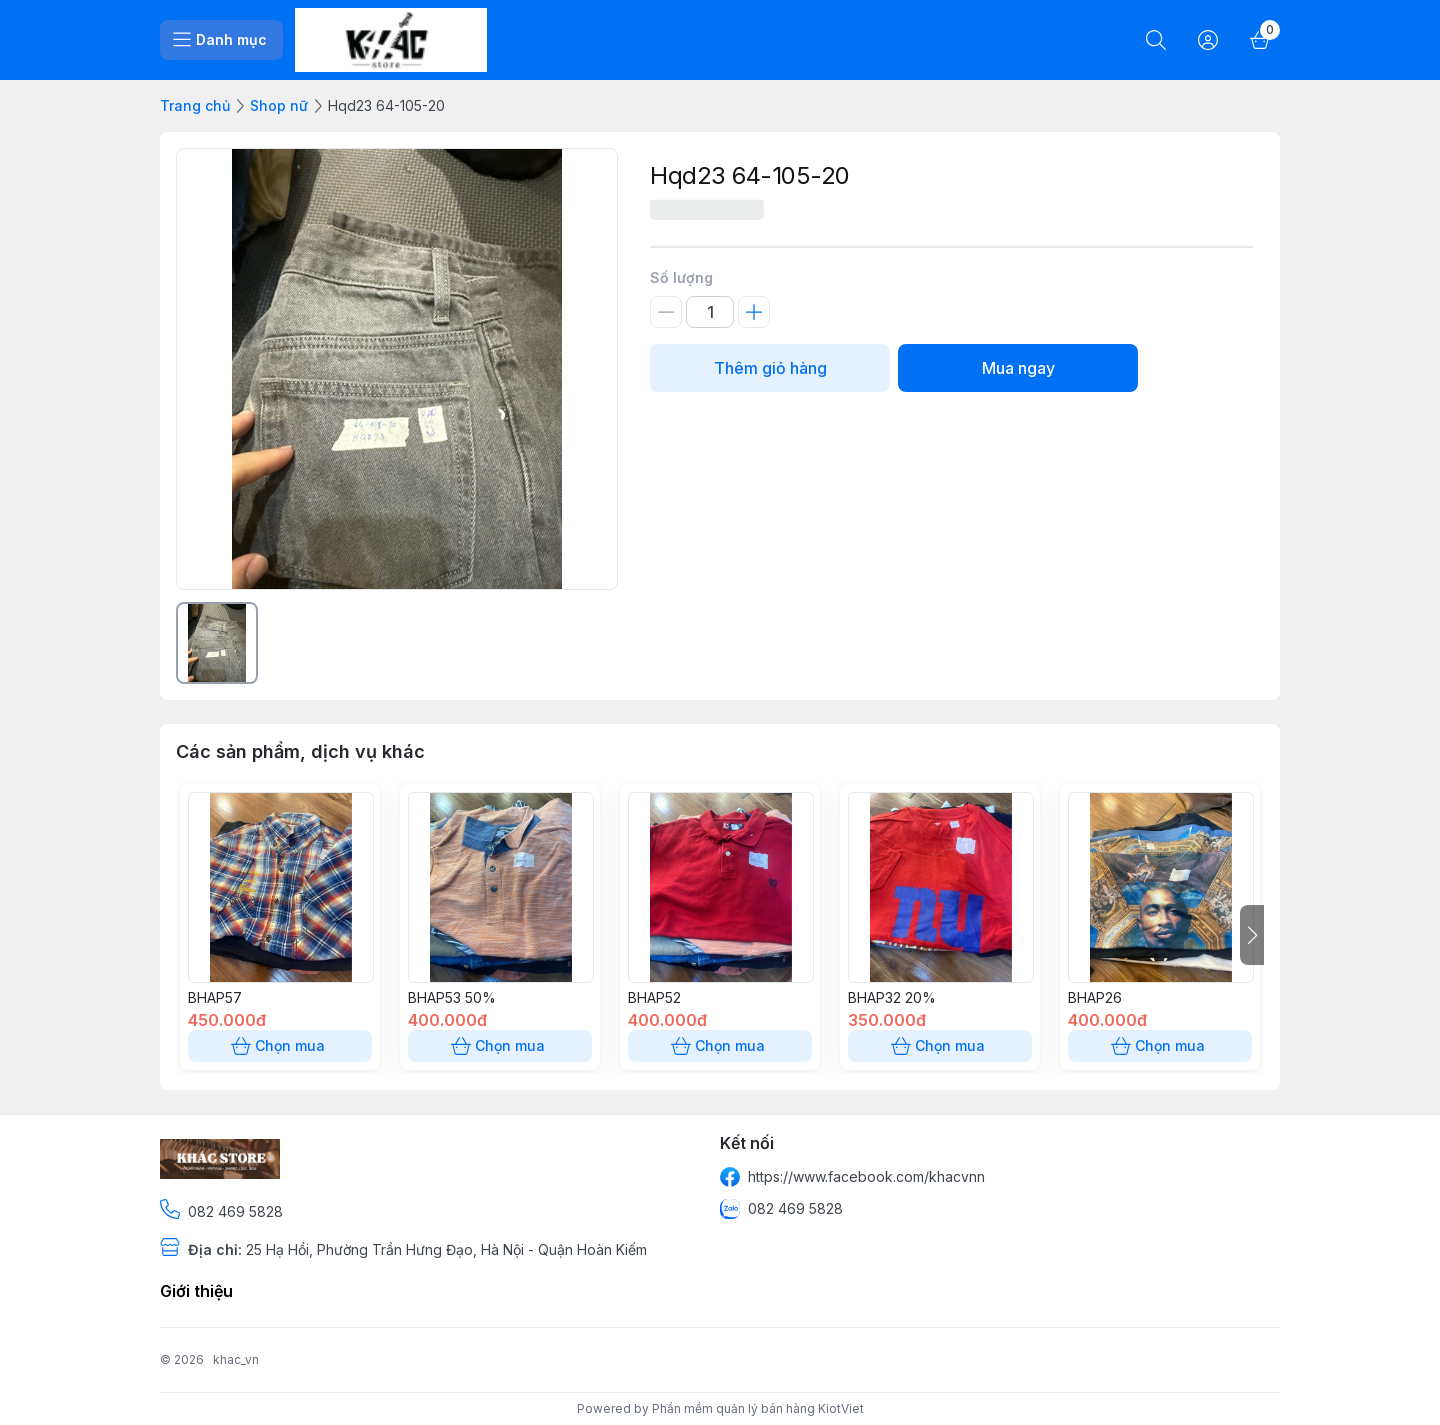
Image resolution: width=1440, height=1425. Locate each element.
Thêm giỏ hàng (770, 368)
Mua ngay (1018, 368)
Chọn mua (280, 1046)
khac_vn (236, 1359)
